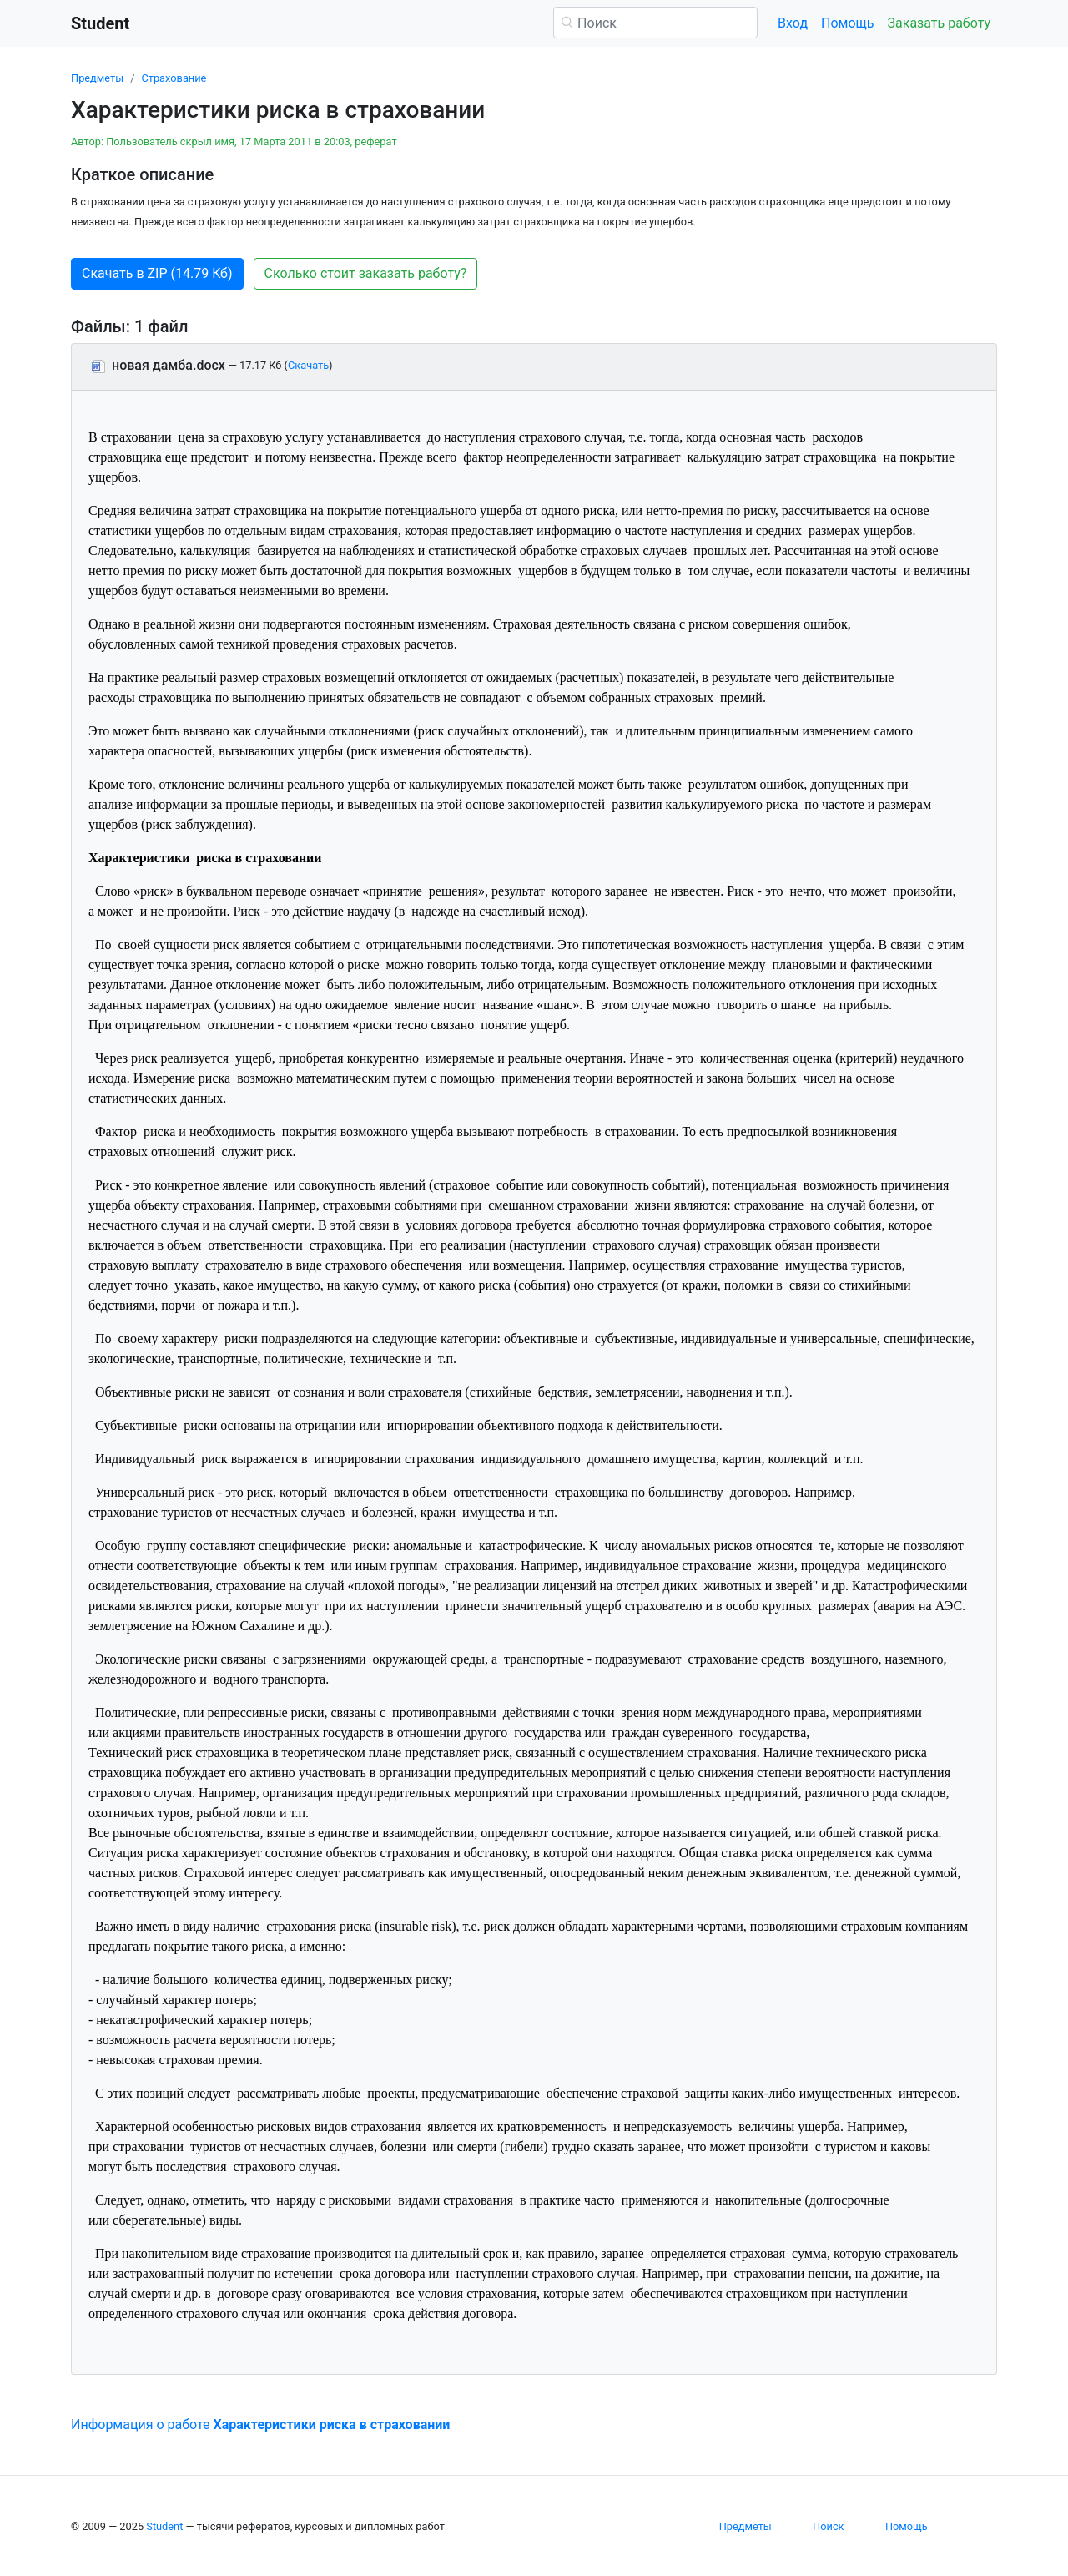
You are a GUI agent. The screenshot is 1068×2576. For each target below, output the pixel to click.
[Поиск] (655, 22)
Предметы (97, 78)
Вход (793, 23)
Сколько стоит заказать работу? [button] (365, 273)
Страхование (173, 78)
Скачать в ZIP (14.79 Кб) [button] (157, 273)
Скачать (308, 365)
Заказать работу (939, 23)
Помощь (847, 23)
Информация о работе (260, 2424)
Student (164, 2526)
